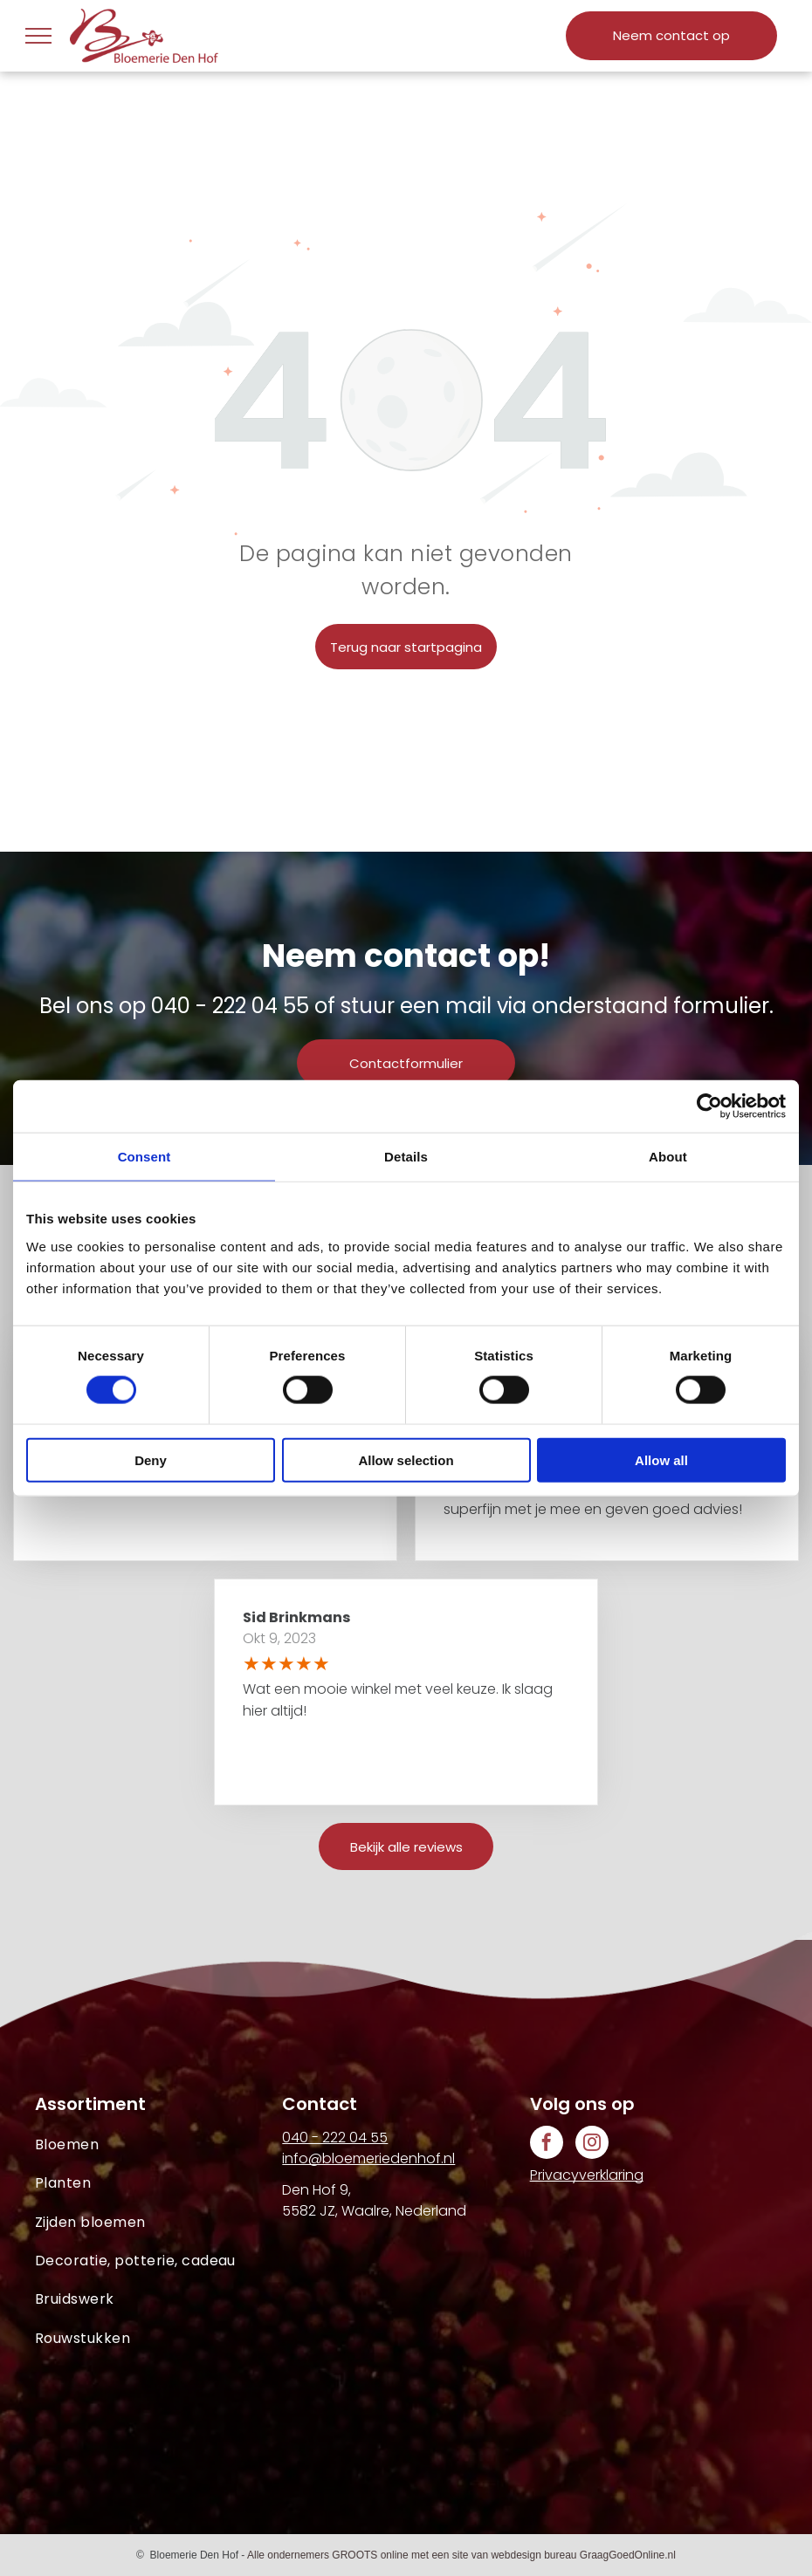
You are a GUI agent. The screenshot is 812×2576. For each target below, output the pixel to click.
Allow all (661, 1459)
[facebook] (546, 2144)
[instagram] (592, 2144)
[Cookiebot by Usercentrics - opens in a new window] (709, 1106)
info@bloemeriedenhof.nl (368, 2158)
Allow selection (405, 1459)
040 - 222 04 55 (230, 1005)
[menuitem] (158, 2145)
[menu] (38, 35)
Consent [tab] (144, 1156)
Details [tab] (406, 1156)
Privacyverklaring (586, 2175)
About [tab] (668, 1156)
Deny (150, 1459)
